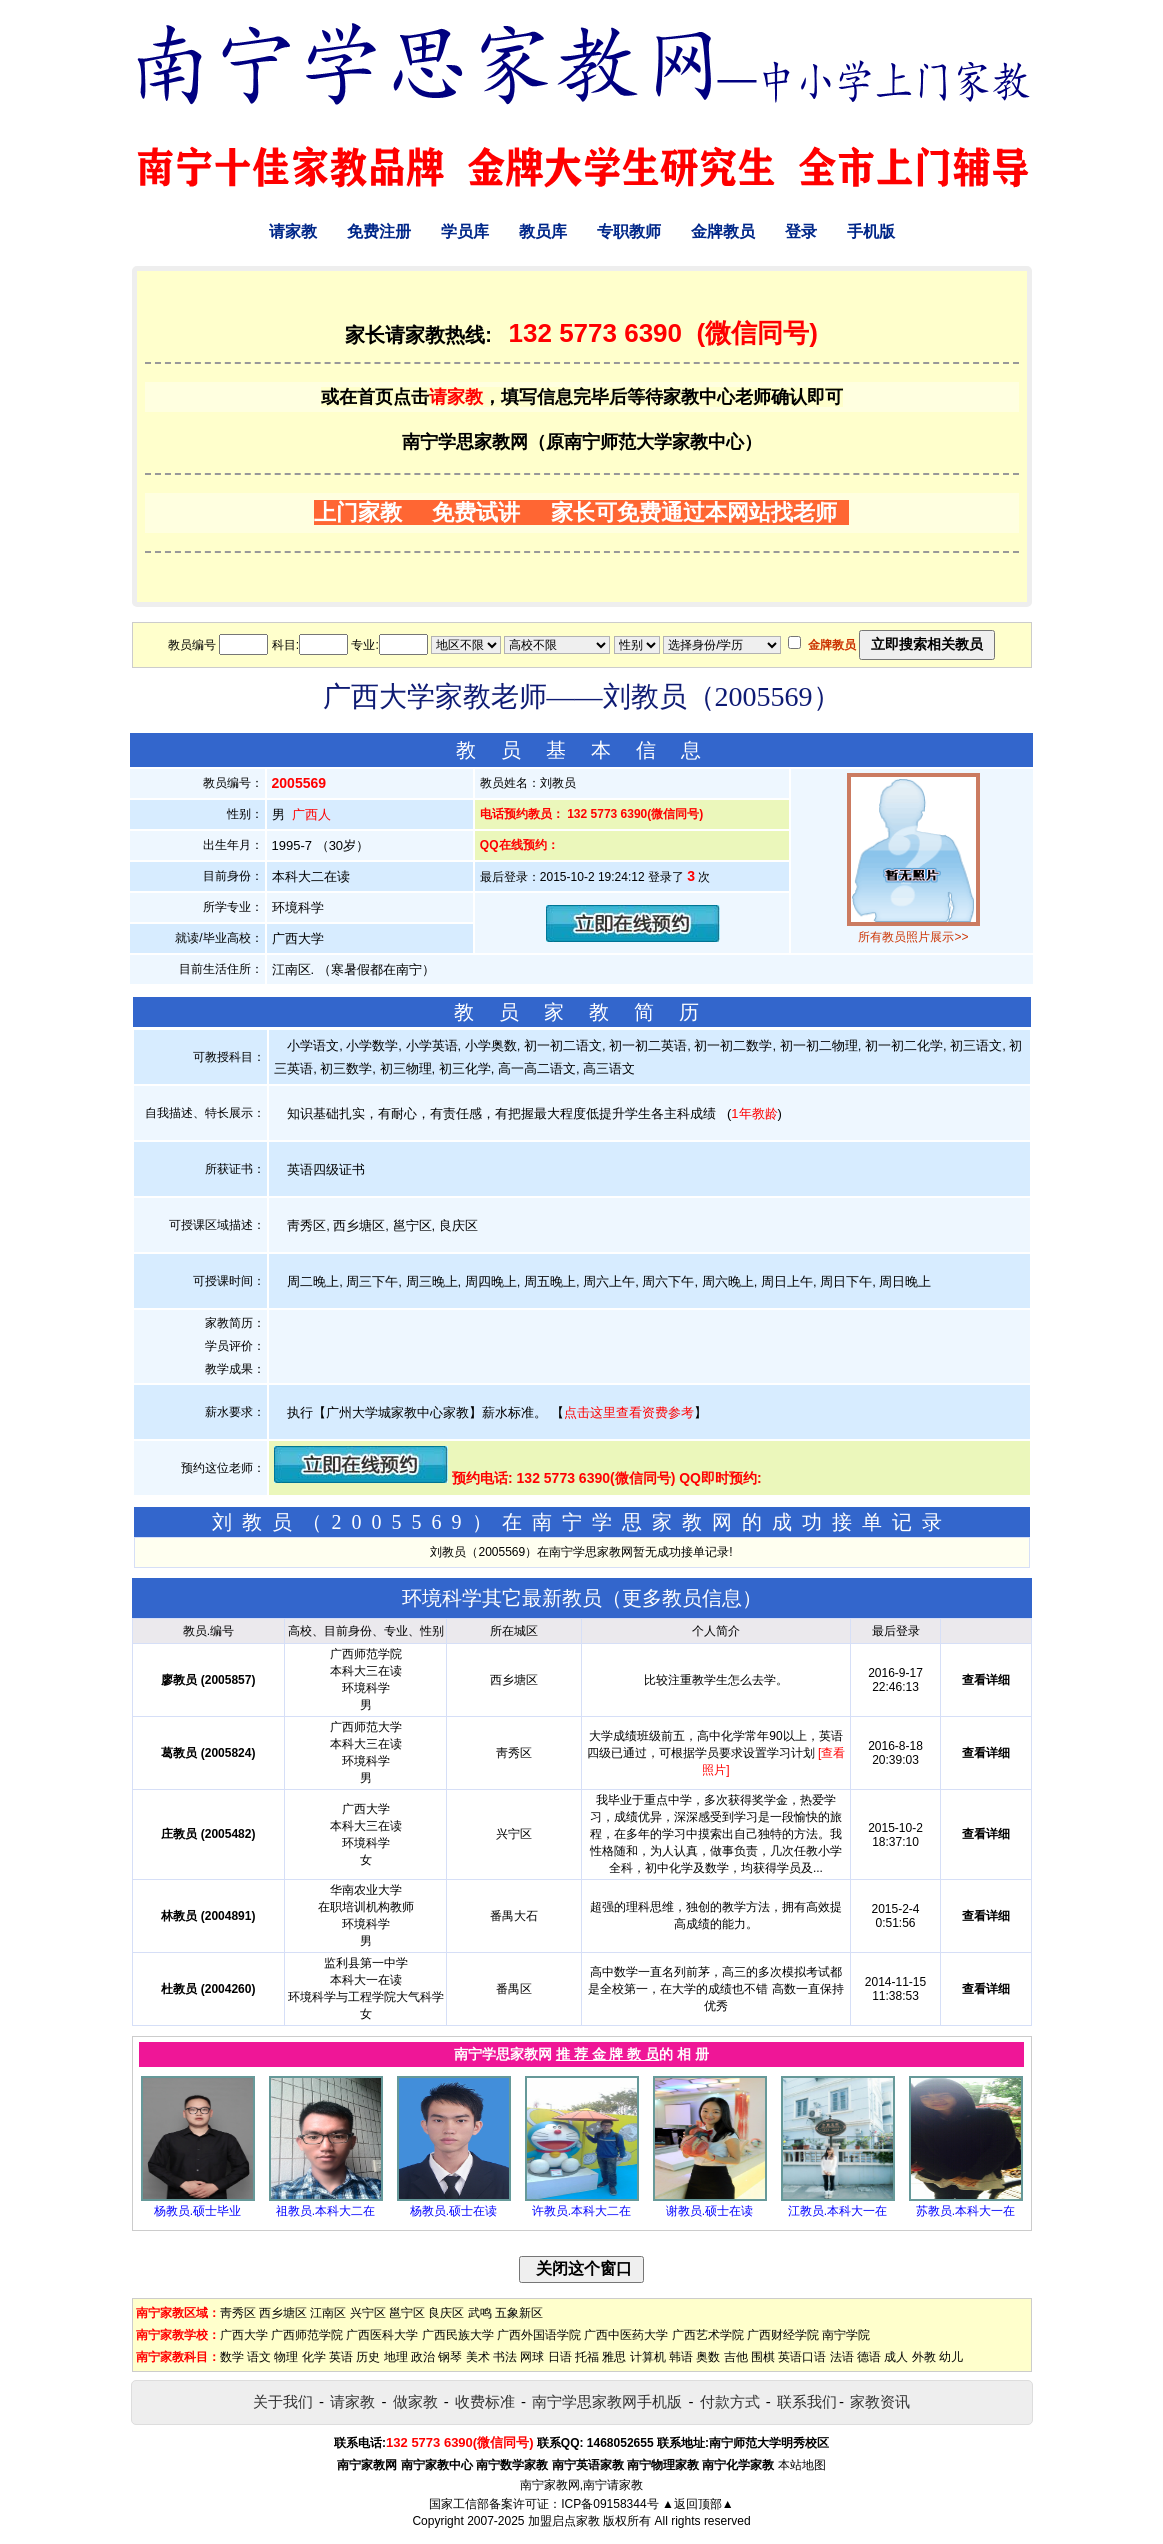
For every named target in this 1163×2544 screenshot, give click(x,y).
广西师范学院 (307, 2335)
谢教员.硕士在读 (709, 2211)
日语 (560, 2357)
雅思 (614, 2357)
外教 (924, 2357)
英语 (341, 2357)
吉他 (736, 2357)
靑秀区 (238, 2313)
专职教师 (629, 231)
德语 (869, 2357)
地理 (396, 2357)
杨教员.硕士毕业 (197, 2211)
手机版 (871, 231)
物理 (286, 2357)
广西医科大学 (382, 2335)
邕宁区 (407, 2313)
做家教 (415, 2401)
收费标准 (485, 2401)
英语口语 (802, 2357)
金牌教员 (723, 231)
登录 (801, 231)
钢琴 (450, 2357)
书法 (505, 2357)
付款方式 (730, 2401)
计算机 (648, 2357)
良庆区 (446, 2313)
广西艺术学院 (708, 2335)
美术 (478, 2357)
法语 (842, 2357)
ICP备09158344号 (609, 2504)
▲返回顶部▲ (698, 2504)
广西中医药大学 (626, 2335)
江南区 (328, 2313)
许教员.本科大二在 (581, 2211)
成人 (896, 2357)
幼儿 (951, 2357)
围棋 (763, 2357)
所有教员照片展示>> (913, 937)
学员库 (465, 231)
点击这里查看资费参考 (629, 1412)
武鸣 (480, 2313)
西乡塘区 (283, 2313)
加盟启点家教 (564, 2521)
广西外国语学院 (539, 2335)
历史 (368, 2357)
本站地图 (802, 2465)
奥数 (708, 2357)
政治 (423, 2357)
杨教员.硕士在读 (453, 2211)
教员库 (543, 231)
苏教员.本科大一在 (965, 2211)
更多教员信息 (682, 1598)
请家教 (293, 231)
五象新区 (519, 2313)
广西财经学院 (783, 2335)
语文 (259, 2357)
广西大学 (244, 2335)
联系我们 (807, 2401)
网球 (532, 2357)
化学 (314, 2357)
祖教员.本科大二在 (325, 2211)
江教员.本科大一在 (837, 2211)
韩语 (681, 2357)
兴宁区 (368, 2313)
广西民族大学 (458, 2335)
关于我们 (283, 2401)
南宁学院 (846, 2335)
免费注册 (379, 231)
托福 (587, 2357)
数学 (232, 2357)
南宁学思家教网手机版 (607, 2401)
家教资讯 (880, 2401)
